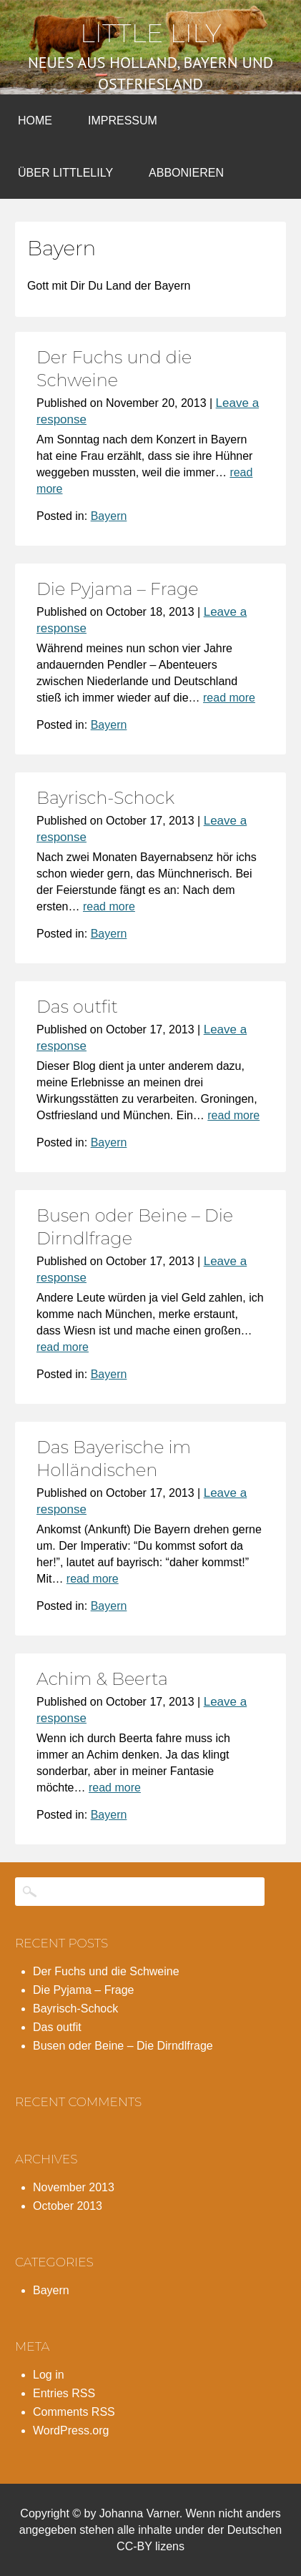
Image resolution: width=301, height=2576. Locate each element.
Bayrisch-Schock (105, 797)
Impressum (122, 120)
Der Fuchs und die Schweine (106, 1971)
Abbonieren (186, 173)
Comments (74, 2412)
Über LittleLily (65, 173)
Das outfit (77, 1006)
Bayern (109, 516)
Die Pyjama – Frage (117, 589)
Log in (48, 2375)
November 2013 (73, 2187)
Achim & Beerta (102, 1678)
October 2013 (67, 2206)
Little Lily (151, 33)
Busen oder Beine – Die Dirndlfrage (123, 2046)
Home (35, 120)
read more (229, 698)
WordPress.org (71, 2430)
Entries (64, 2393)
